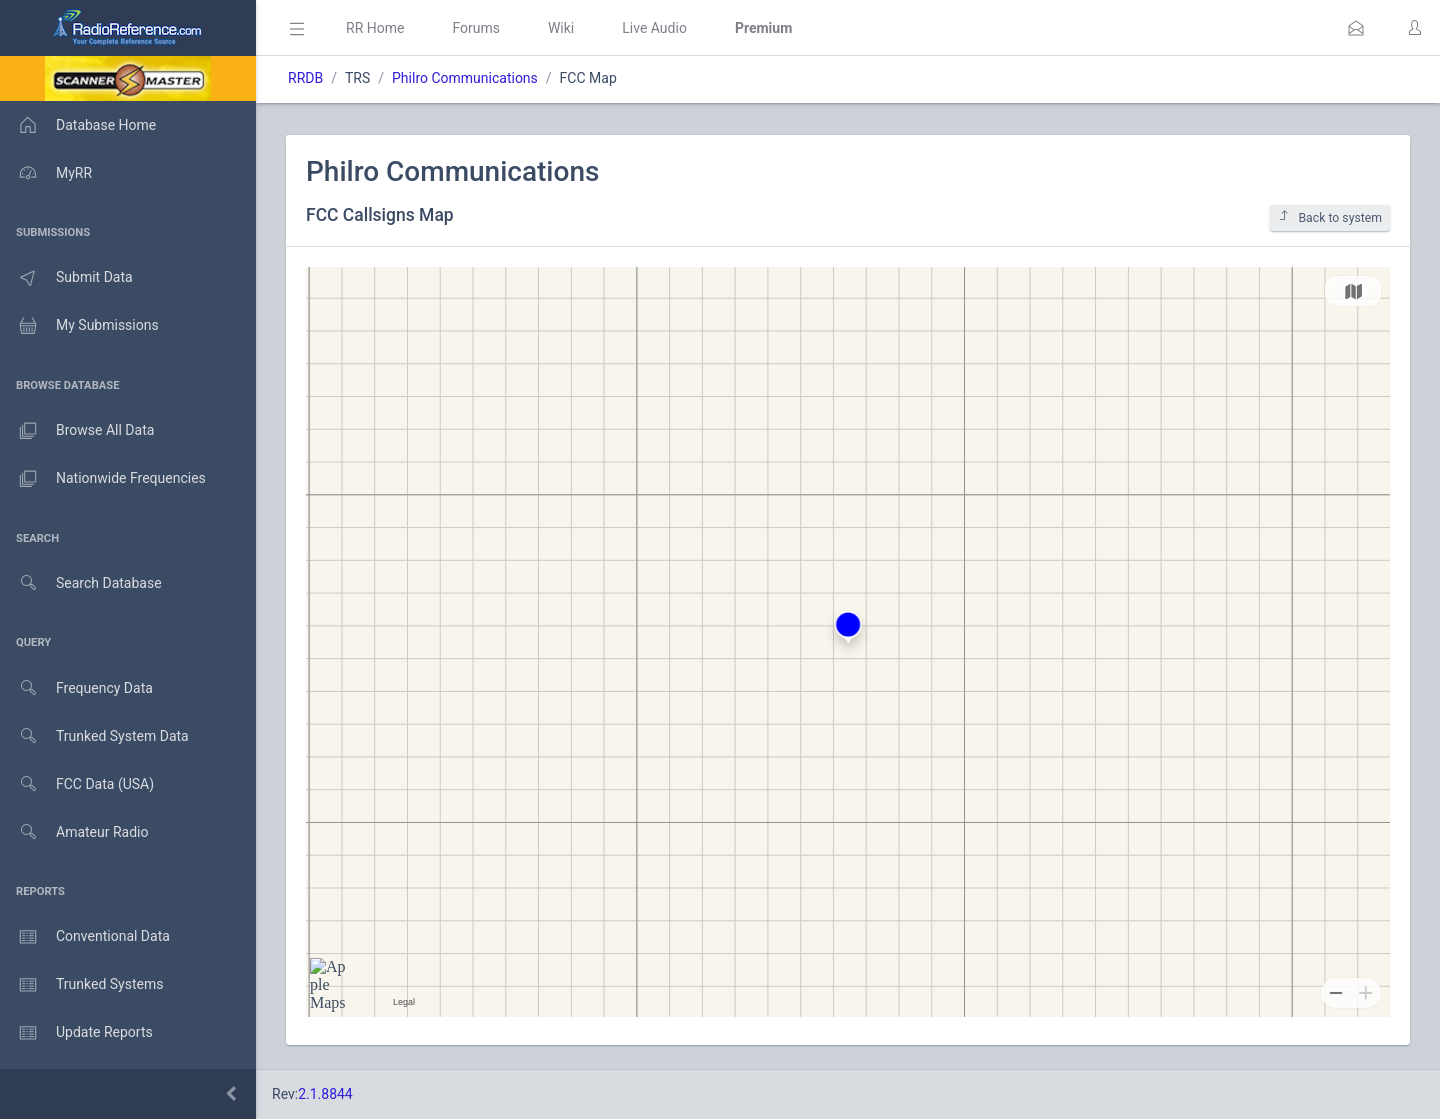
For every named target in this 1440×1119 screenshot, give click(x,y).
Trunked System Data (94, 736)
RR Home (375, 28)
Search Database (81, 583)
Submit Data (66, 278)
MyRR (46, 173)
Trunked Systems (81, 985)
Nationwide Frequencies (103, 479)
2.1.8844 (325, 1094)
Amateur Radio (74, 832)
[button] (1356, 28)
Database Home (78, 125)
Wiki (561, 28)
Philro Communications (465, 78)
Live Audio (654, 28)
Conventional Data (85, 937)
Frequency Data (76, 688)
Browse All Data (77, 431)
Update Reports (76, 1033)
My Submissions (79, 326)
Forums (476, 28)
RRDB (305, 78)
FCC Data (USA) (77, 784)
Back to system (1330, 217)
